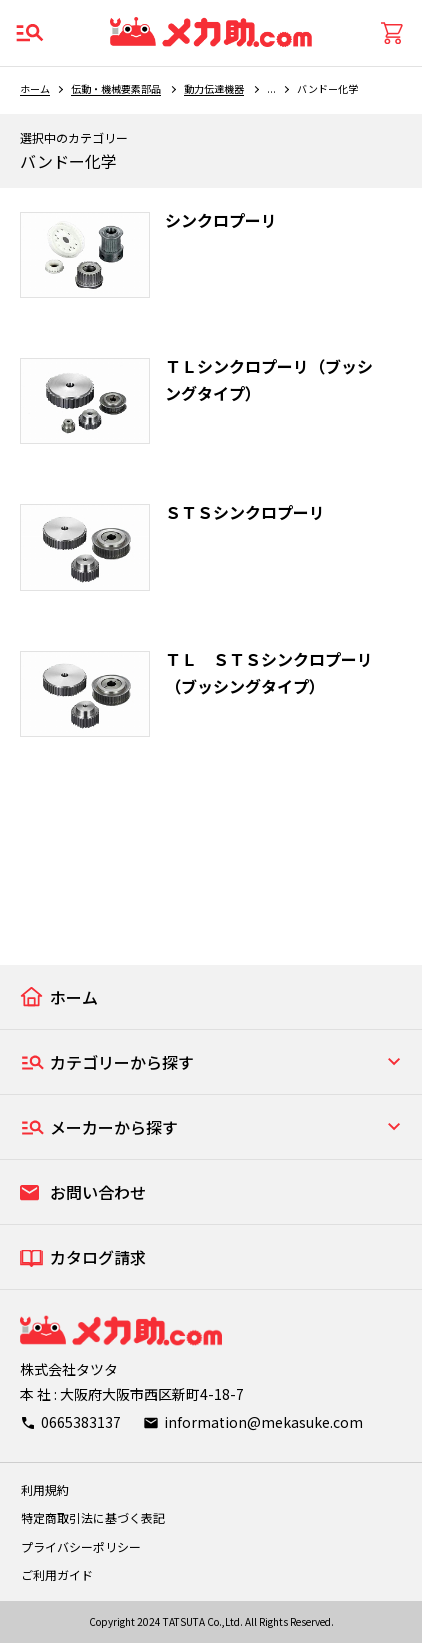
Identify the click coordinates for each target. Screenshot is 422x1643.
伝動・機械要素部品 (116, 88)
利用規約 (45, 1489)
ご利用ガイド (57, 1574)
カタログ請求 (98, 1257)
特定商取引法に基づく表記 (93, 1517)
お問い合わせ (98, 1192)
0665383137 (81, 1422)
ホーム (35, 88)
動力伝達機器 (214, 88)
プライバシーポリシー (81, 1546)
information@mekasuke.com (263, 1422)
